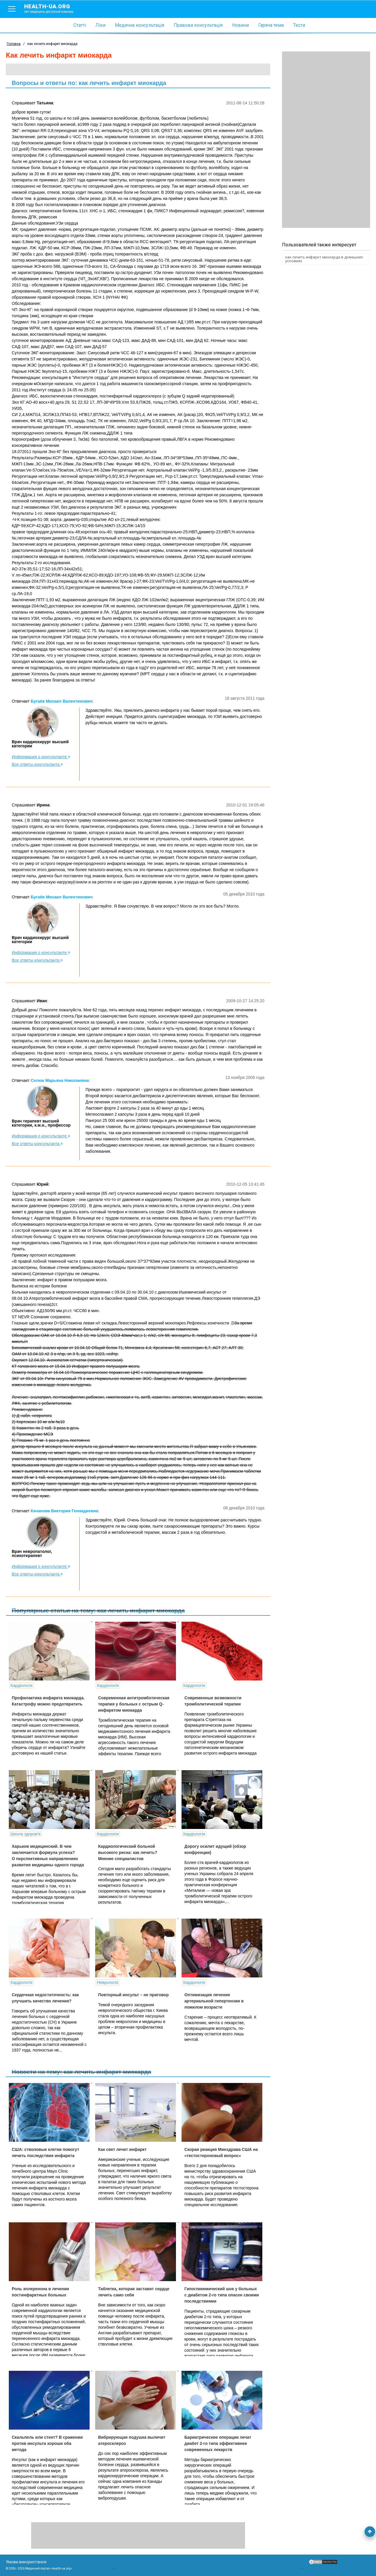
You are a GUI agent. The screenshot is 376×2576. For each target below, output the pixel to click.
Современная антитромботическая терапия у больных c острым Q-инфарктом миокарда (133, 1704)
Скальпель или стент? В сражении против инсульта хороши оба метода (47, 2443)
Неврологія (107, 1982)
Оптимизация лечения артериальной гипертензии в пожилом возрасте (214, 2000)
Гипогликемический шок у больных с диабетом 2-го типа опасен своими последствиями (221, 2294)
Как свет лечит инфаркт (122, 2149)
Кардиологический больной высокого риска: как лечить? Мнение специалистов (127, 1852)
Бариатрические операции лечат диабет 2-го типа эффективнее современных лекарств (217, 2443)
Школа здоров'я (26, 1834)
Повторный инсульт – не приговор (133, 1994)
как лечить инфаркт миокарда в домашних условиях (324, 259)
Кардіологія (21, 1685)
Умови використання (26, 2562)
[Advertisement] (326, 139)
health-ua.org (53, 8)
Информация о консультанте (41, 756)
